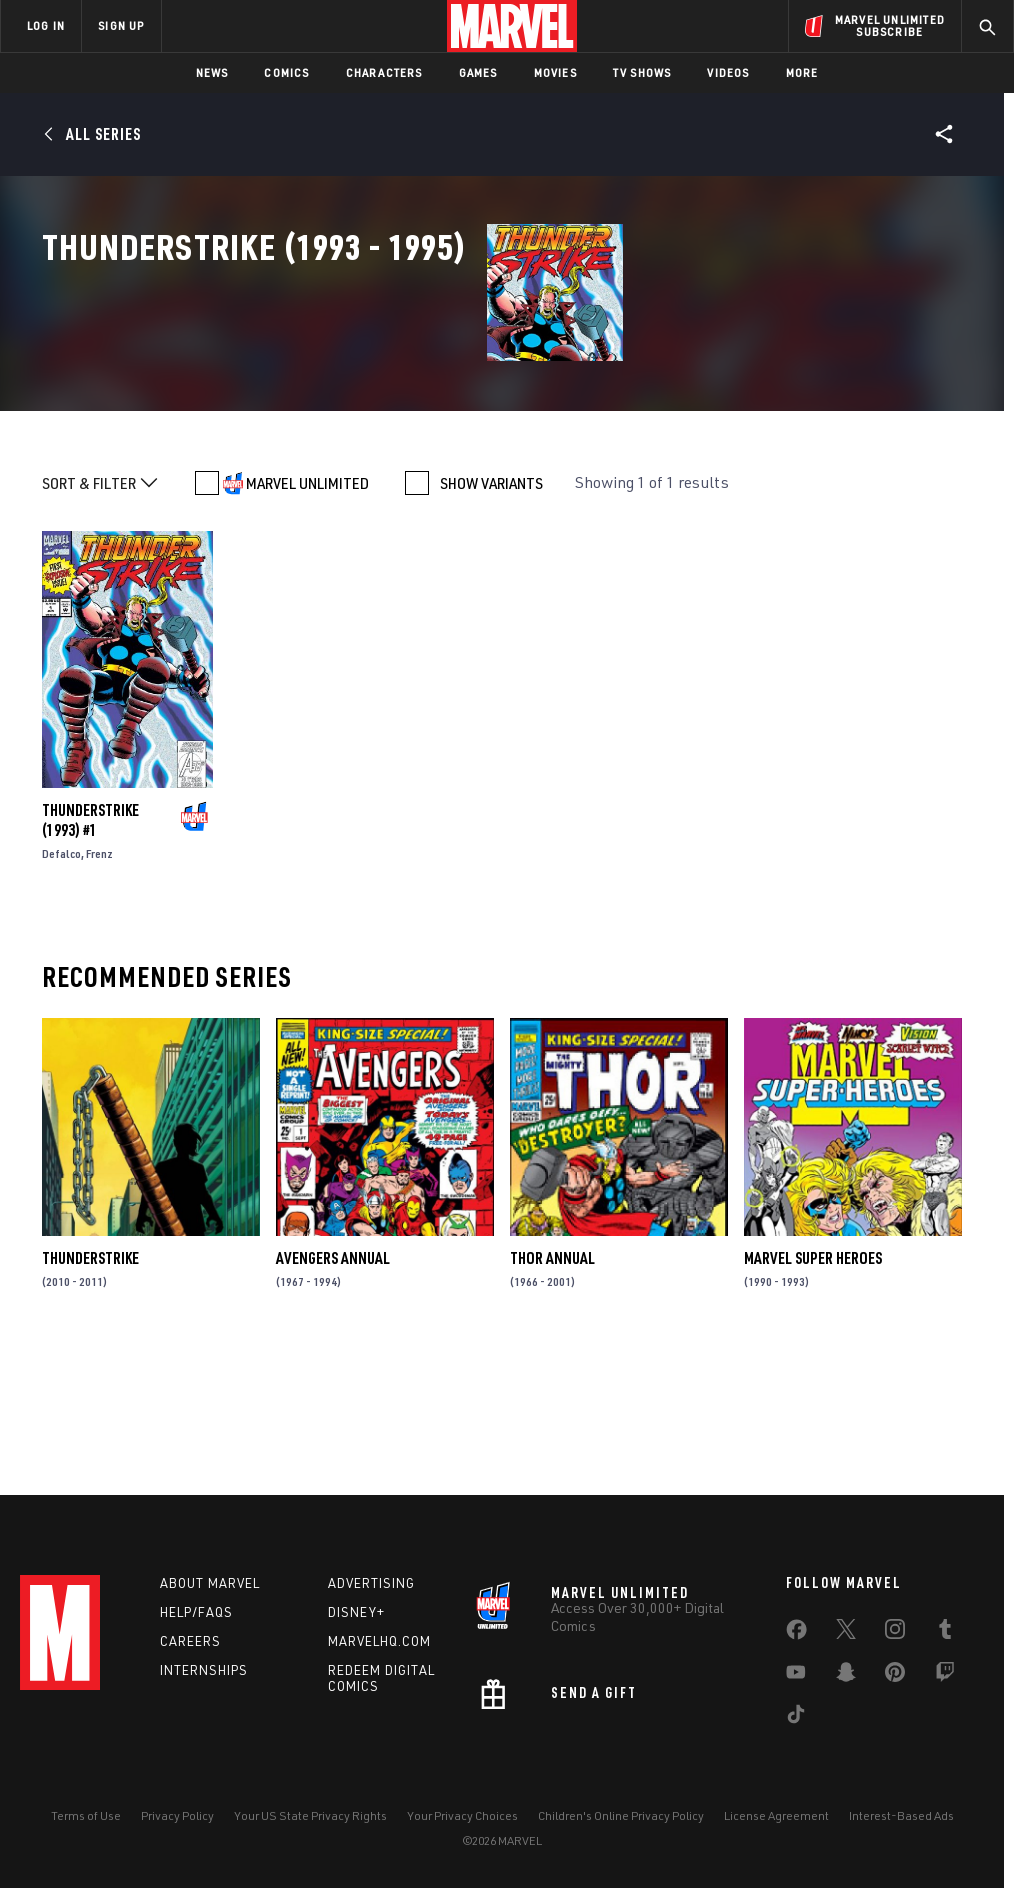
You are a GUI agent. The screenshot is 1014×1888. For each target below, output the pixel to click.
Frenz (99, 986)
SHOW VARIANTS (491, 616)
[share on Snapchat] (846, 1676)
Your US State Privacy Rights (310, 1815)
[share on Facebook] (796, 1634)
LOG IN (46, 25)
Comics (286, 72)
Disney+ (356, 1612)
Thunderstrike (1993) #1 (90, 953)
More (802, 72)
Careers (190, 1641)
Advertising (371, 1583)
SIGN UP (121, 25)
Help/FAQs (196, 1612)
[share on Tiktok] (796, 1718)
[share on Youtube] (796, 1676)
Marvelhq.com (379, 1641)
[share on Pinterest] (895, 1676)
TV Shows (642, 72)
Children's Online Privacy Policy (621, 1815)
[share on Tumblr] (945, 1633)
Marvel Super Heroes (813, 1392)
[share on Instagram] (895, 1633)
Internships (204, 1670)
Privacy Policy (177, 1815)
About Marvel (210, 1583)
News (212, 72)
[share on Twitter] (846, 1633)
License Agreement (776, 1815)
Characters (384, 72)
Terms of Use (86, 1815)
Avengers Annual (333, 1392)
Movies (555, 72)
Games (478, 72)
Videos (728, 72)
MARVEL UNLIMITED (307, 616)
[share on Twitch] (945, 1676)
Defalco (61, 986)
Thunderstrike (90, 1392)
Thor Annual (552, 1392)
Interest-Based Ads (901, 1815)
